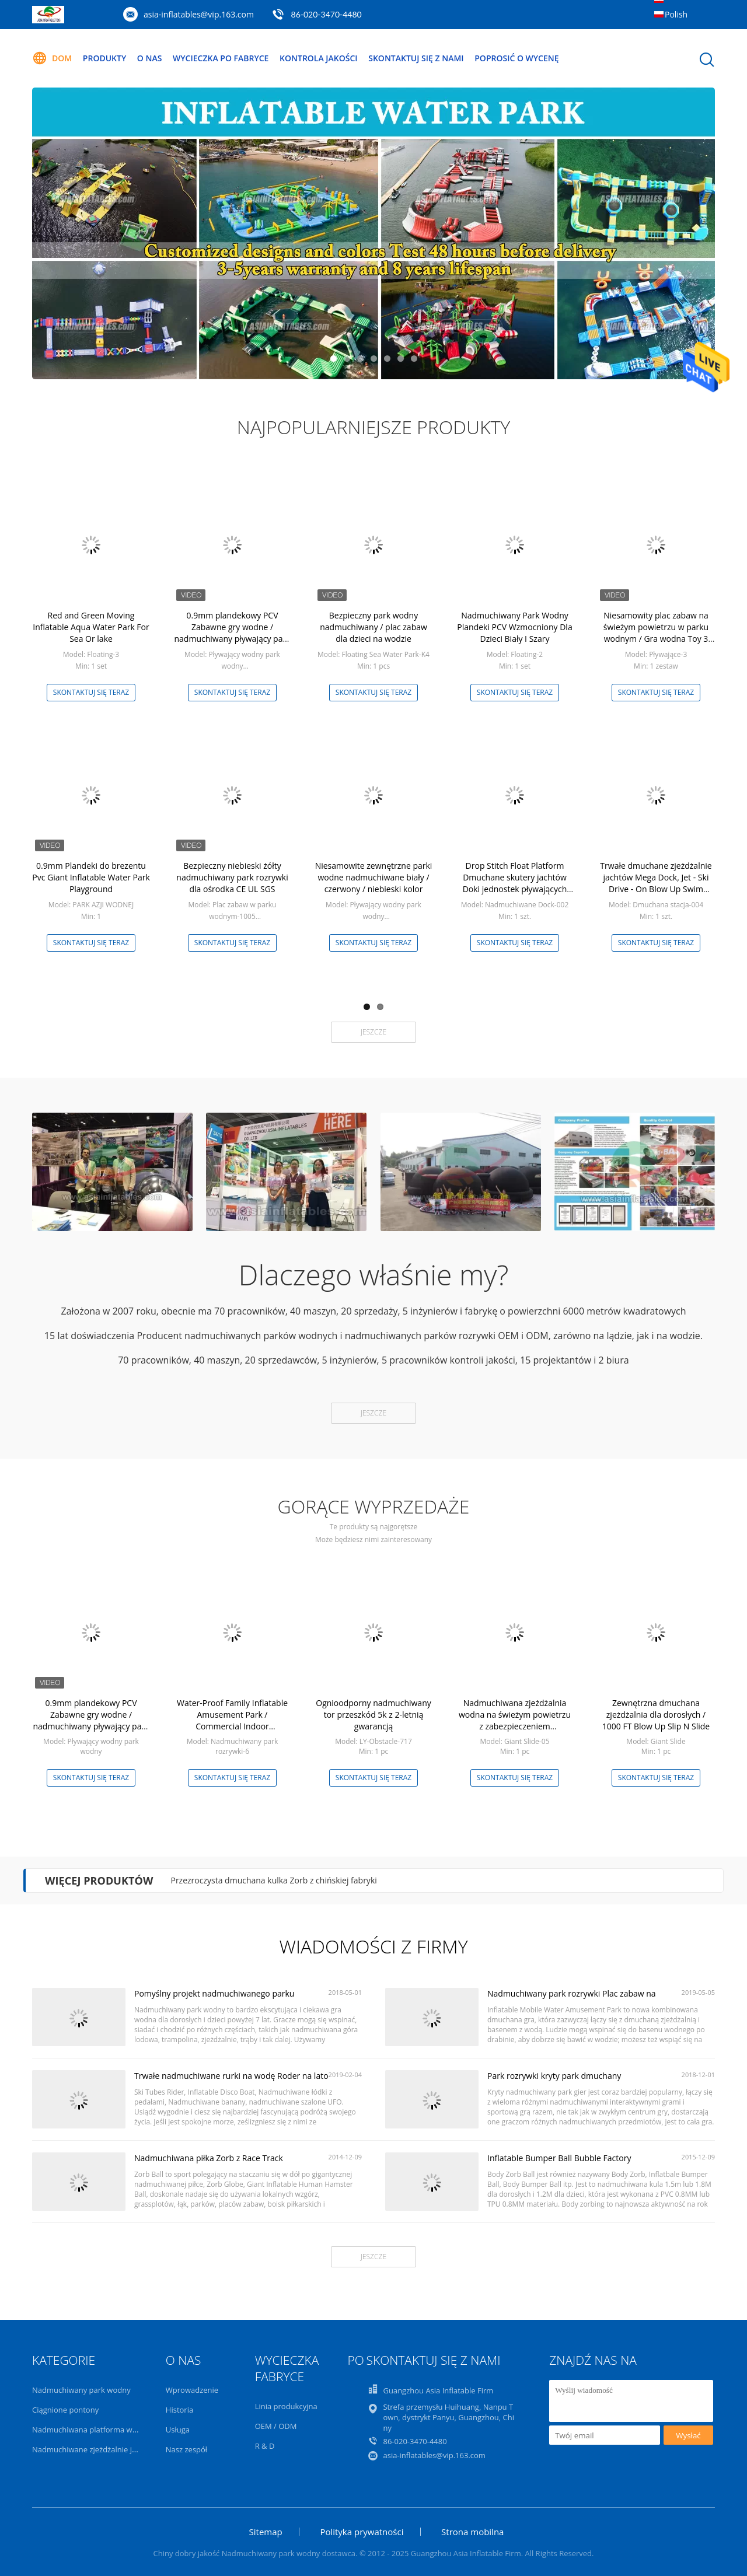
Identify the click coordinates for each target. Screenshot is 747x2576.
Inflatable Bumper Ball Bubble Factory (559, 2157)
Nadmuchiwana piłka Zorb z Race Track (208, 2157)
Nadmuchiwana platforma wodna (91, 2429)
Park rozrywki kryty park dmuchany (554, 2075)
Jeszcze (373, 1032)
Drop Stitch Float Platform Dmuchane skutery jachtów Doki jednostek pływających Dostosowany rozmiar (515, 883)
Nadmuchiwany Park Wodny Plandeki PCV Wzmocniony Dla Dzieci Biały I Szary (514, 627)
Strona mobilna (472, 2532)
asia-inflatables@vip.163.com (199, 14)
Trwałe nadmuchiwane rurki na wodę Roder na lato (231, 2075)
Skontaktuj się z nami (415, 58)
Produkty (104, 58)
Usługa (178, 2429)
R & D (265, 2446)
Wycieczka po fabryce (220, 58)
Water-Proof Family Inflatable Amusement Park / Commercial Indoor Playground (232, 1720)
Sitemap (265, 2532)
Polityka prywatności (361, 2532)
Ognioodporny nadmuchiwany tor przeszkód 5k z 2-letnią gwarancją (373, 1714)
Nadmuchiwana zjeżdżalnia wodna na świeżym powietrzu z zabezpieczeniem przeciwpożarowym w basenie (514, 1720)
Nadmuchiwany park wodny (81, 2390)
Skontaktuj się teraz (91, 692)
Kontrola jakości (319, 58)
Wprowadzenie (192, 2390)
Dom (52, 58)
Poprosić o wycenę (516, 58)
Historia (179, 2409)
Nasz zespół (186, 2449)
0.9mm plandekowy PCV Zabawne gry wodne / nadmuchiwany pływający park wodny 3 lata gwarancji (232, 633)
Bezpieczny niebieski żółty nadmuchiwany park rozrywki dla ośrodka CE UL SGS (232, 877)
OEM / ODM (276, 2426)
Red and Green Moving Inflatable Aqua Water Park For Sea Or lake (91, 627)
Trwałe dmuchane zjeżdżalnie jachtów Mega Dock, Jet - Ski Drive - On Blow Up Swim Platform (655, 883)
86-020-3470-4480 (326, 14)
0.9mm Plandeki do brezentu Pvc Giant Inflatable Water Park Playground (91, 877)
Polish (676, 14)
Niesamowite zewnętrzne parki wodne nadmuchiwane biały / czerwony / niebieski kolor (373, 877)
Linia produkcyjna (286, 2406)
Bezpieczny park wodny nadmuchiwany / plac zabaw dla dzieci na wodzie (373, 627)
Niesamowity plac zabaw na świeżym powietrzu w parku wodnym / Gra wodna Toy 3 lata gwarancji (655, 633)
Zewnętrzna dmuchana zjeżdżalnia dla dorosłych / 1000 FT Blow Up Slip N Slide (656, 1714)
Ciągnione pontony (65, 2409)
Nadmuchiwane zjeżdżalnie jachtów (95, 2449)
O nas (149, 58)
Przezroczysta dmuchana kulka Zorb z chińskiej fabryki (273, 1880)
